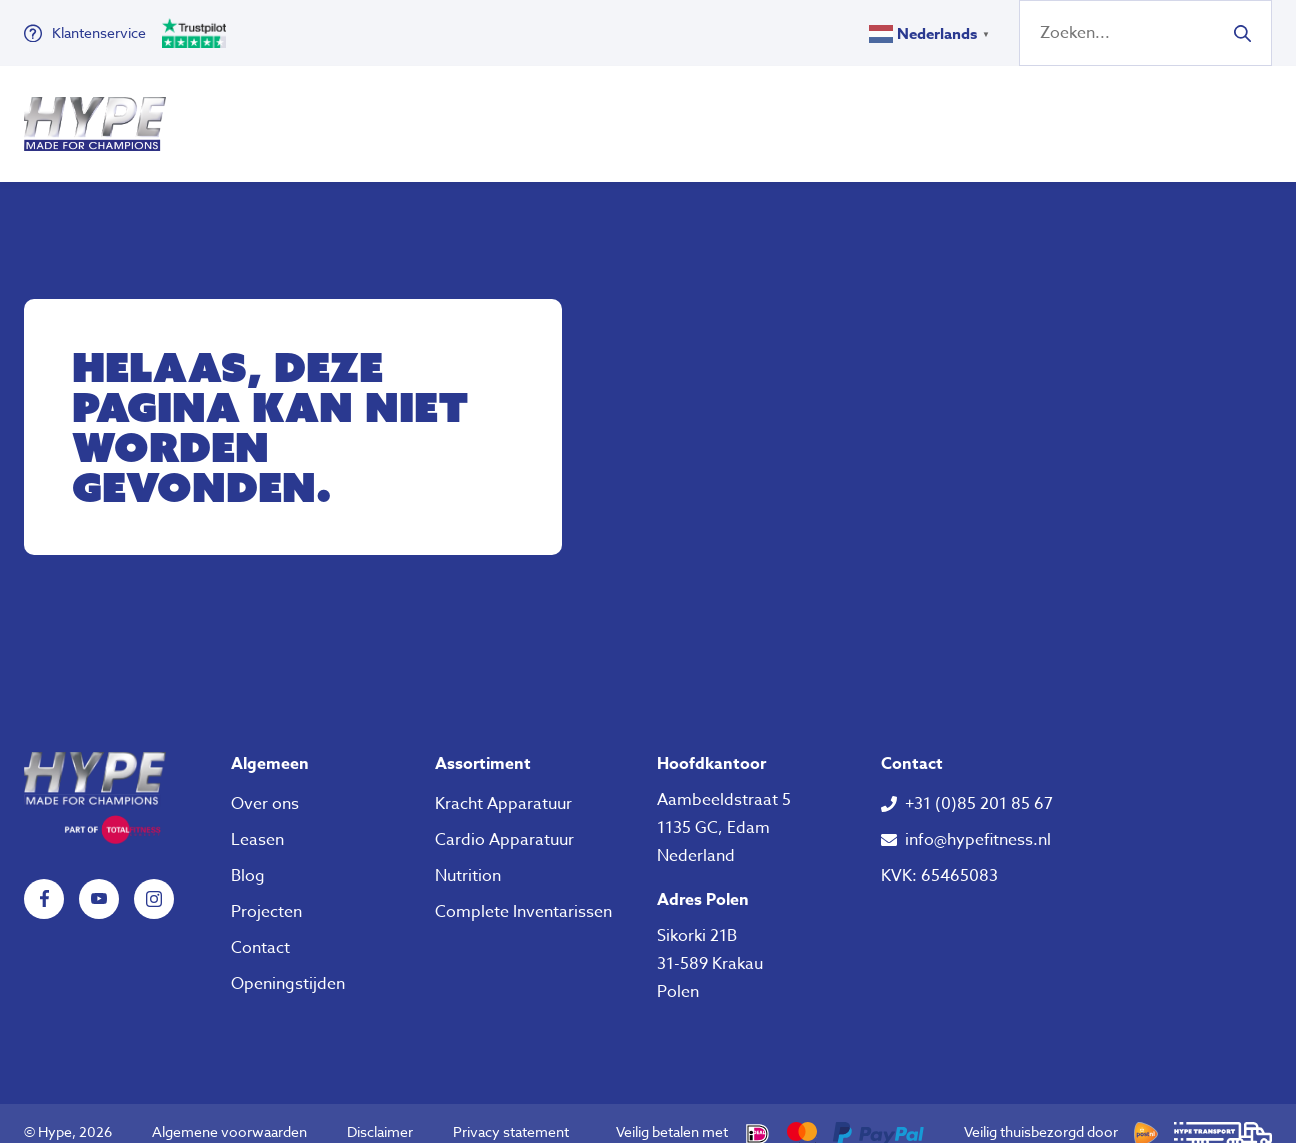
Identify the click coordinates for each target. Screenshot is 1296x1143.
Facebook (44, 881)
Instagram (154, 881)
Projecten (266, 894)
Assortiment (483, 746)
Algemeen (270, 746)
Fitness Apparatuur (291, 115)
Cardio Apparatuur (504, 822)
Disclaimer (380, 1113)
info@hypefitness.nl (978, 822)
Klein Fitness (497, 115)
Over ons (779, 115)
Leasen (257, 822)
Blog (248, 858)
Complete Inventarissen (523, 894)
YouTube (99, 881)
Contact (260, 930)
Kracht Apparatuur (503, 786)
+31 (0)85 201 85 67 (979, 786)
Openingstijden (288, 966)
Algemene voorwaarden (229, 1113)
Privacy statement (511, 1113)
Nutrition (659, 115)
